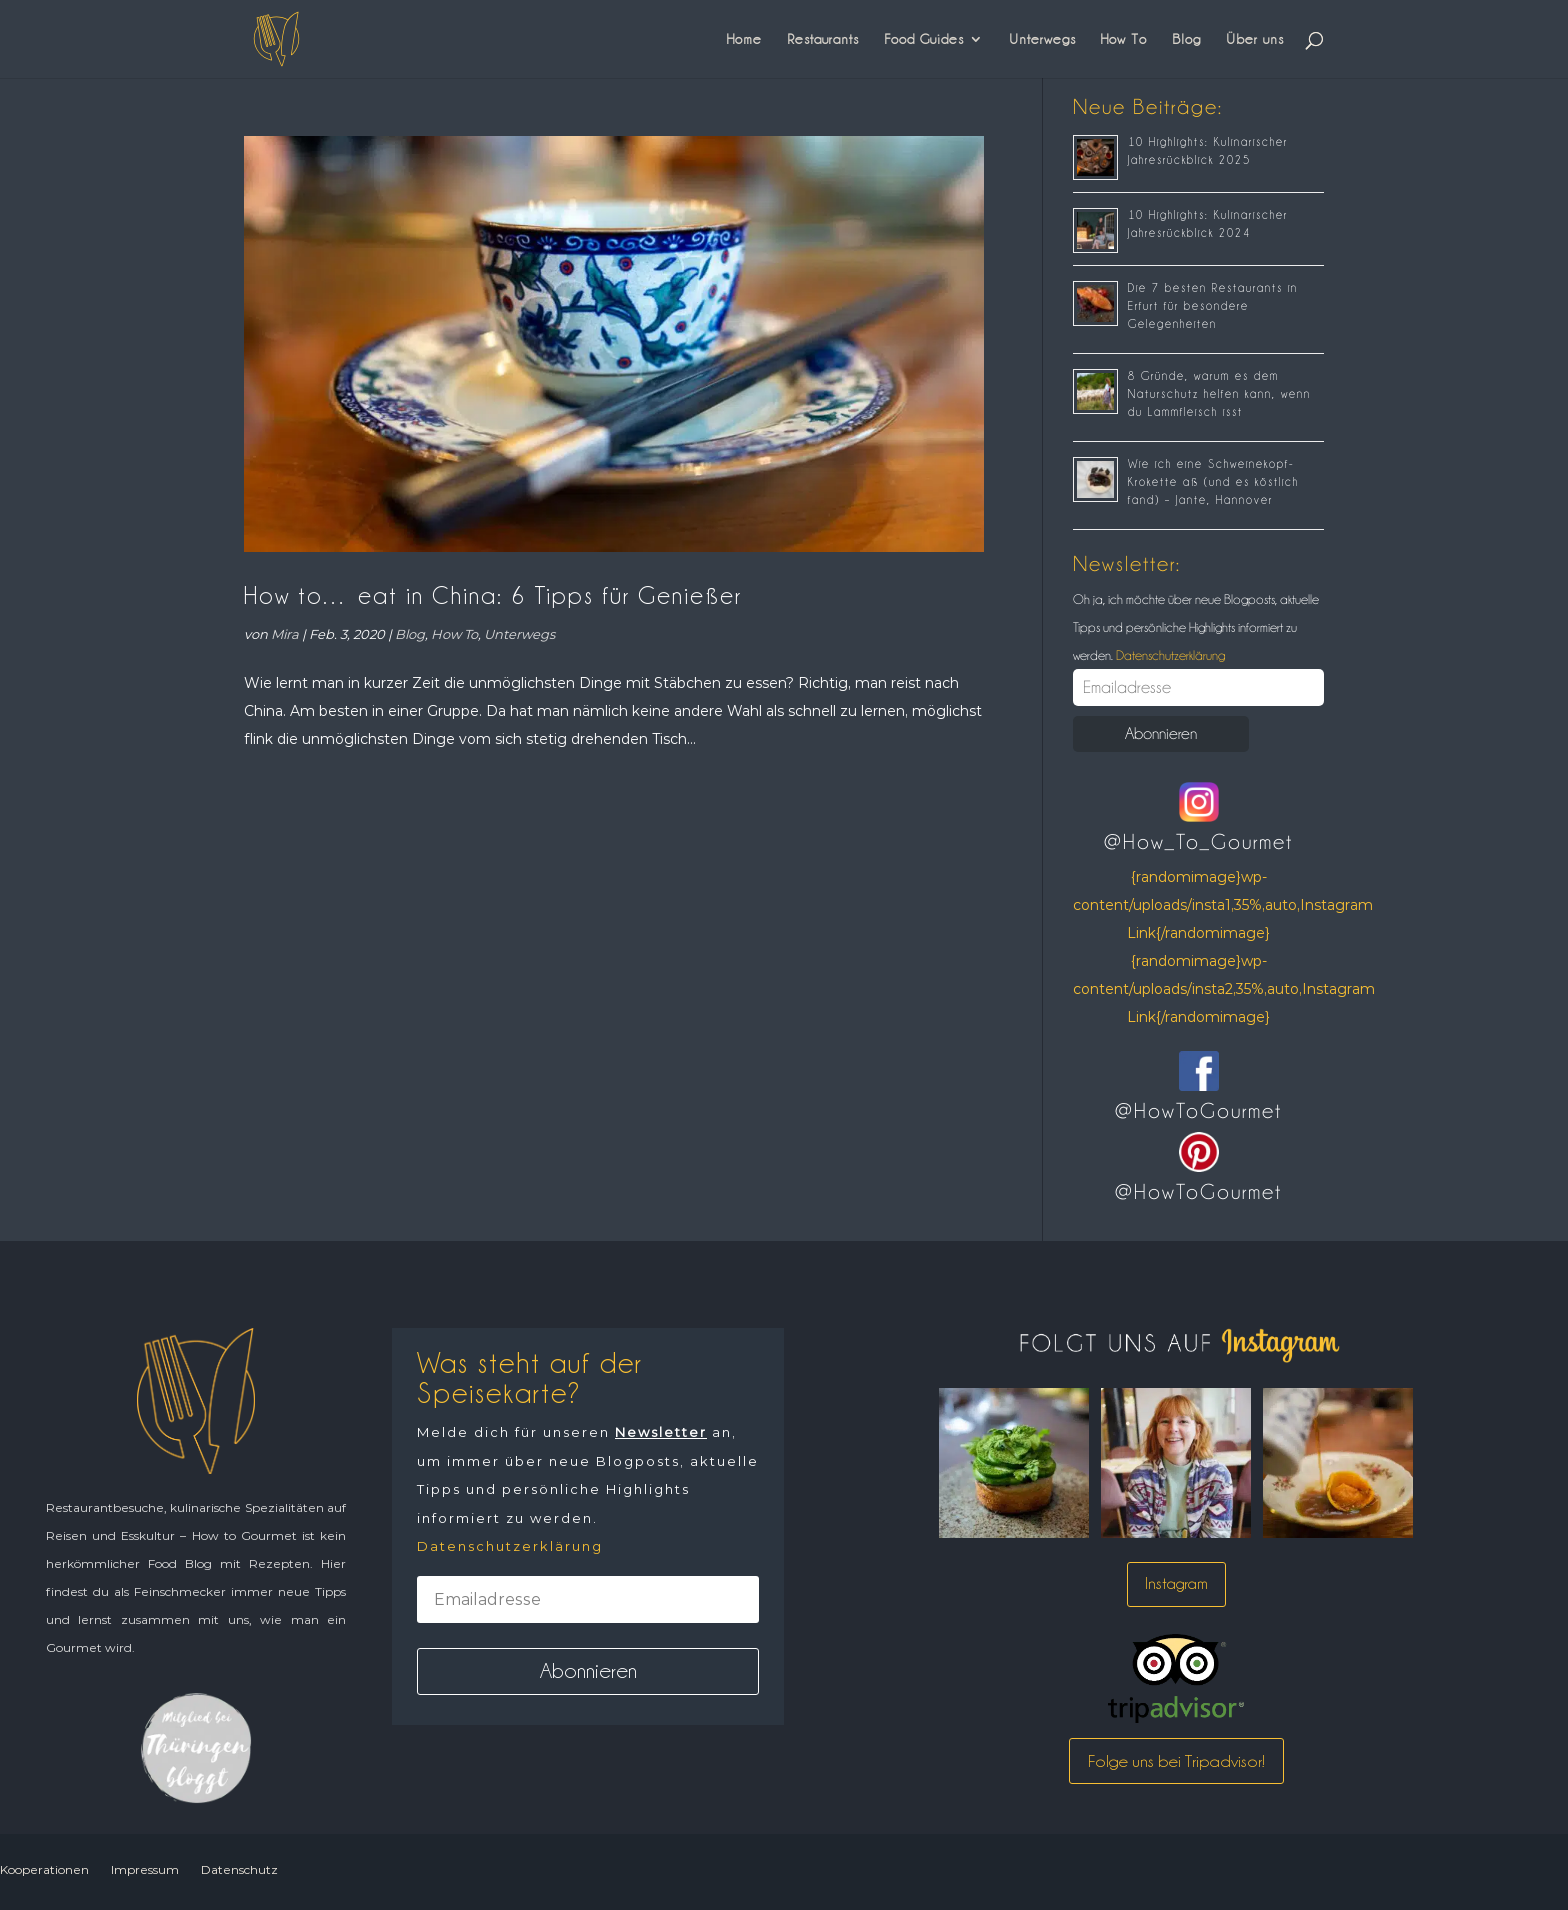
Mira (285, 634)
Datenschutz (239, 1869)
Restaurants (823, 39)
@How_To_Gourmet (1198, 842)
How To (1124, 39)
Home (744, 39)
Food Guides (924, 39)
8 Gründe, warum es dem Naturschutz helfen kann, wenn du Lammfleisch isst (1219, 394)
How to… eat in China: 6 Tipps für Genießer (493, 595)
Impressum (145, 1869)
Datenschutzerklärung (1169, 655)
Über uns (1255, 39)
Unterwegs (1042, 39)
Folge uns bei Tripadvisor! (1176, 1761)
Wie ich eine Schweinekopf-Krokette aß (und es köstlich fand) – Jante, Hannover (1213, 482)
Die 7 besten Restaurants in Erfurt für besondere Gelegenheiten (1213, 306)
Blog (1186, 39)
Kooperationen (44, 1869)
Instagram (1176, 1583)
